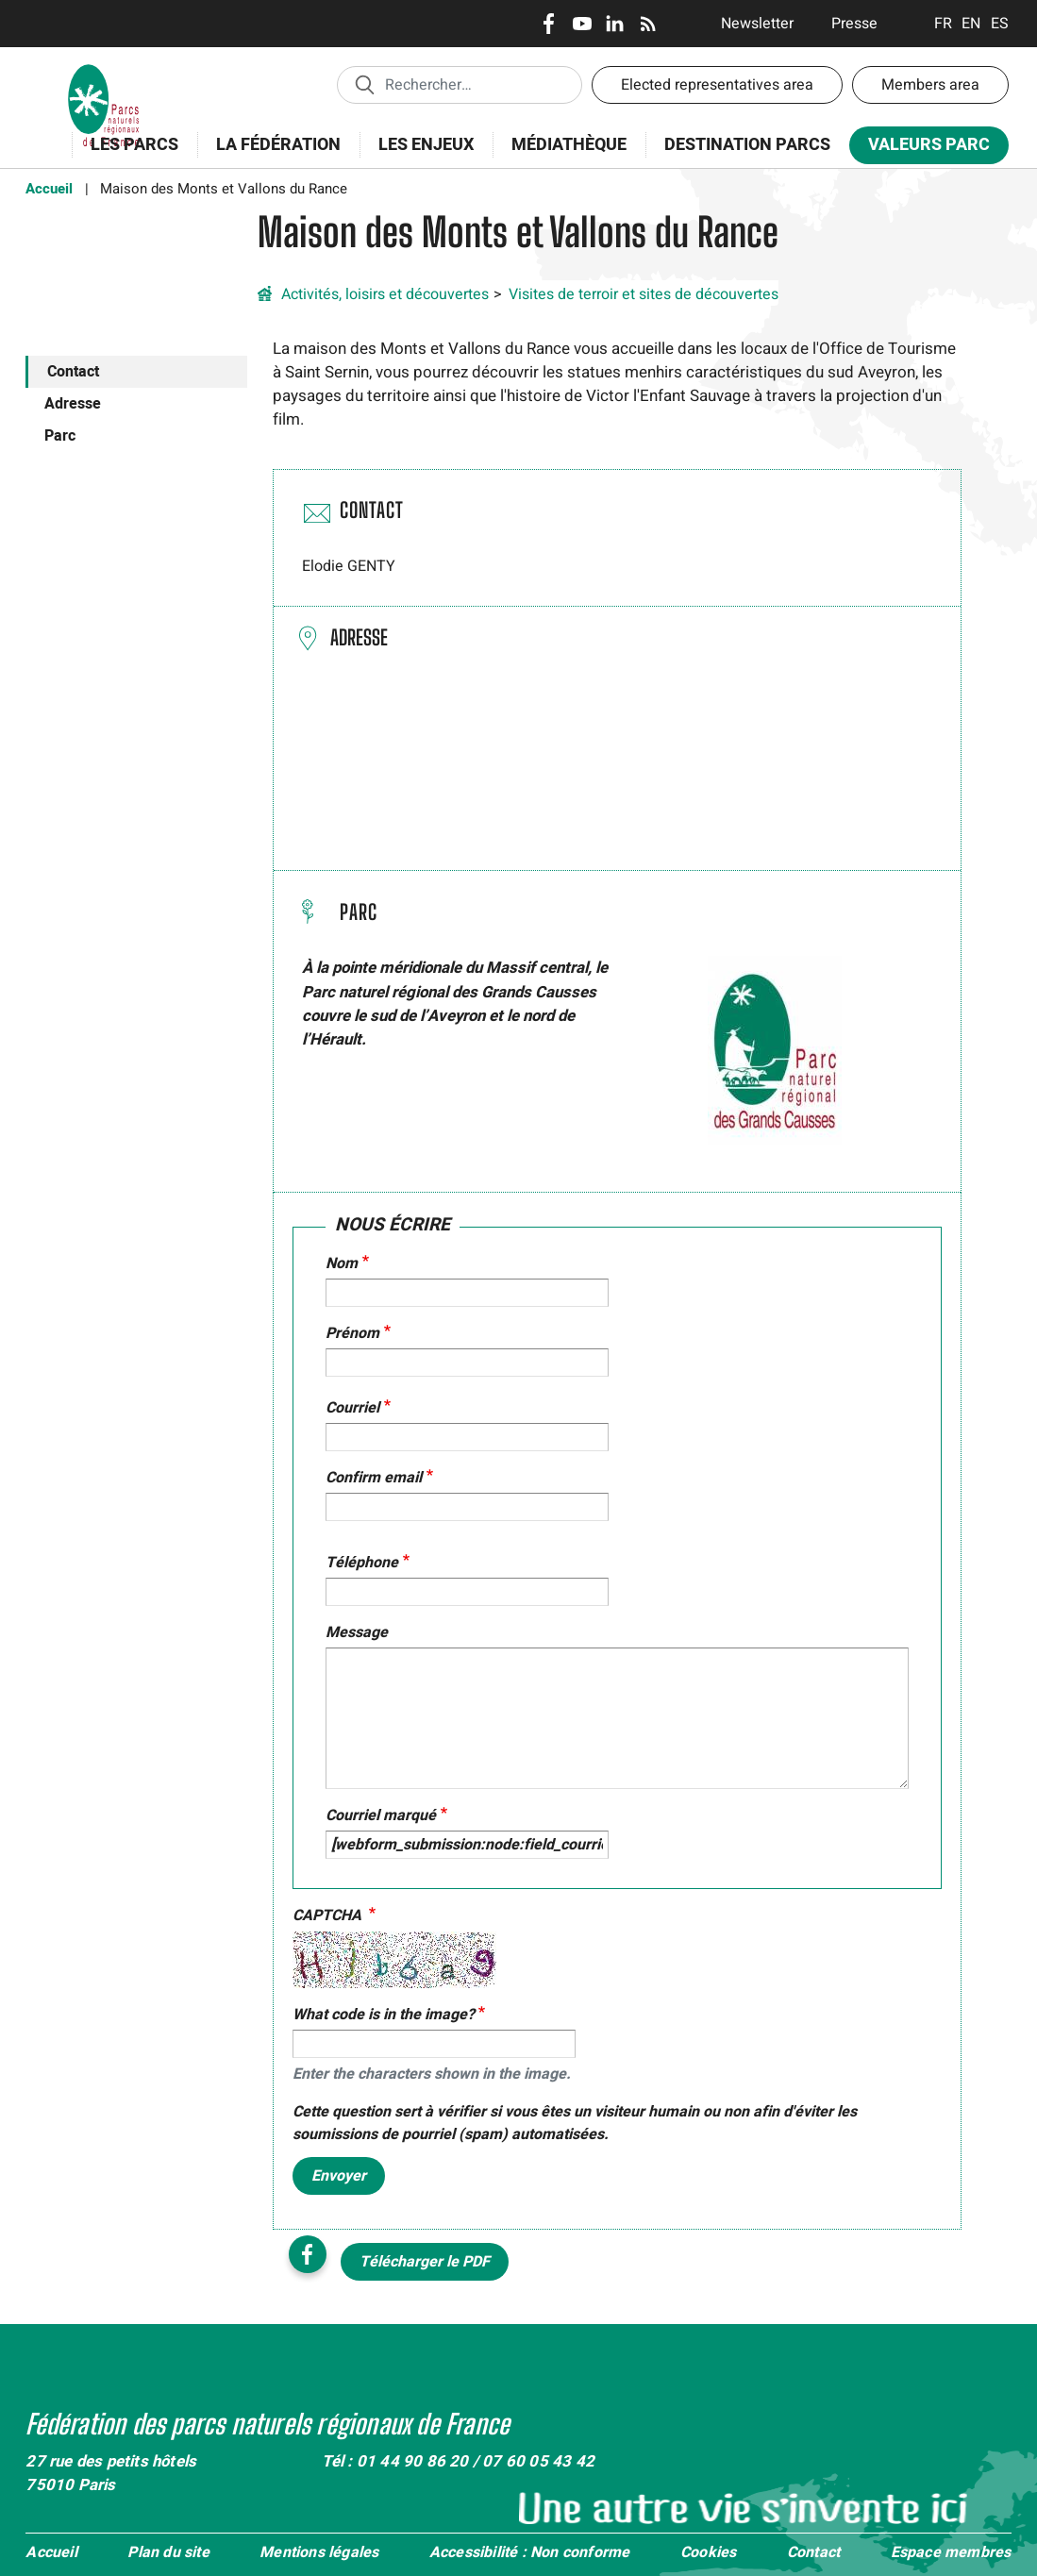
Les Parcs (134, 145)
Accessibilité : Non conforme (529, 2553)
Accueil (49, 188)
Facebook (548, 23)
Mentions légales (318, 2553)
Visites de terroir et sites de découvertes (643, 294)
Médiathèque (569, 145)
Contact (73, 371)
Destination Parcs (747, 145)
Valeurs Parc (929, 145)
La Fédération (278, 145)
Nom (342, 1263)
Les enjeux (426, 145)
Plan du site (168, 2553)
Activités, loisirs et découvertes (385, 294)
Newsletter (757, 23)
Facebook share (307, 2254)
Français (943, 23)
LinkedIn (614, 23)
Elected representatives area (717, 85)
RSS (647, 23)
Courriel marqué (381, 1815)
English (971, 23)
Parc (59, 436)
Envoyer (338, 2176)
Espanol (1000, 23)
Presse (854, 23)
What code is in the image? (384, 2014)
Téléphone (362, 1562)
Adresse (72, 404)
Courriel (352, 1408)
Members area (930, 85)
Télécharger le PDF (425, 2261)
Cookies (708, 2553)
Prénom (352, 1333)
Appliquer (364, 84)
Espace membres (951, 2553)
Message (357, 1632)
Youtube (581, 23)
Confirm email (374, 1477)
